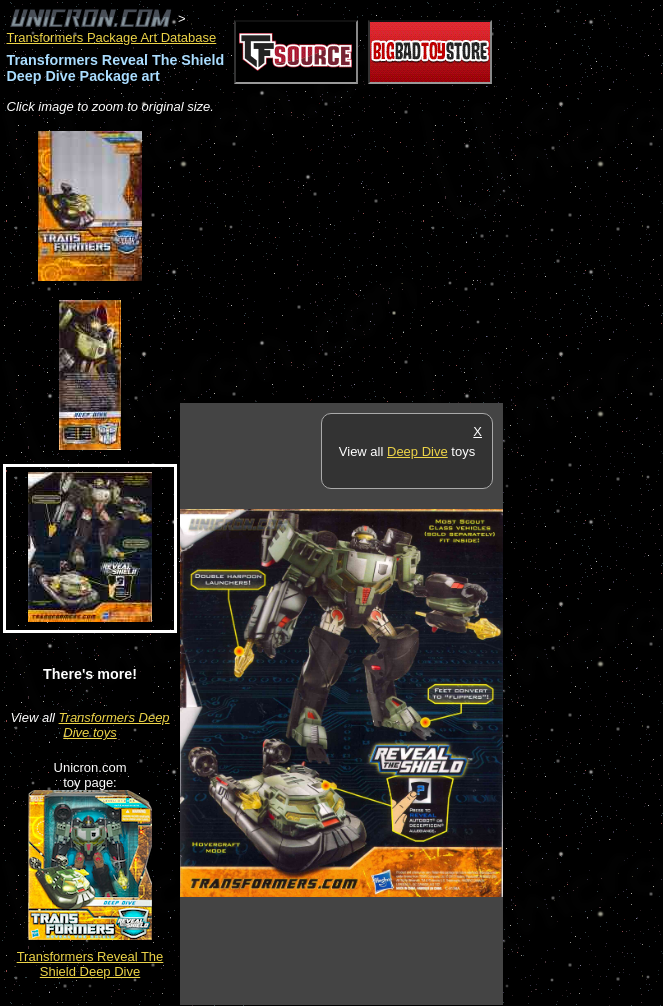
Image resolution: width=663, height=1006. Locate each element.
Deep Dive (417, 451)
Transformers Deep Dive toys (114, 725)
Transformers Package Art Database (112, 37)
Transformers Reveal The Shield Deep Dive (90, 964)
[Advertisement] (414, 260)
